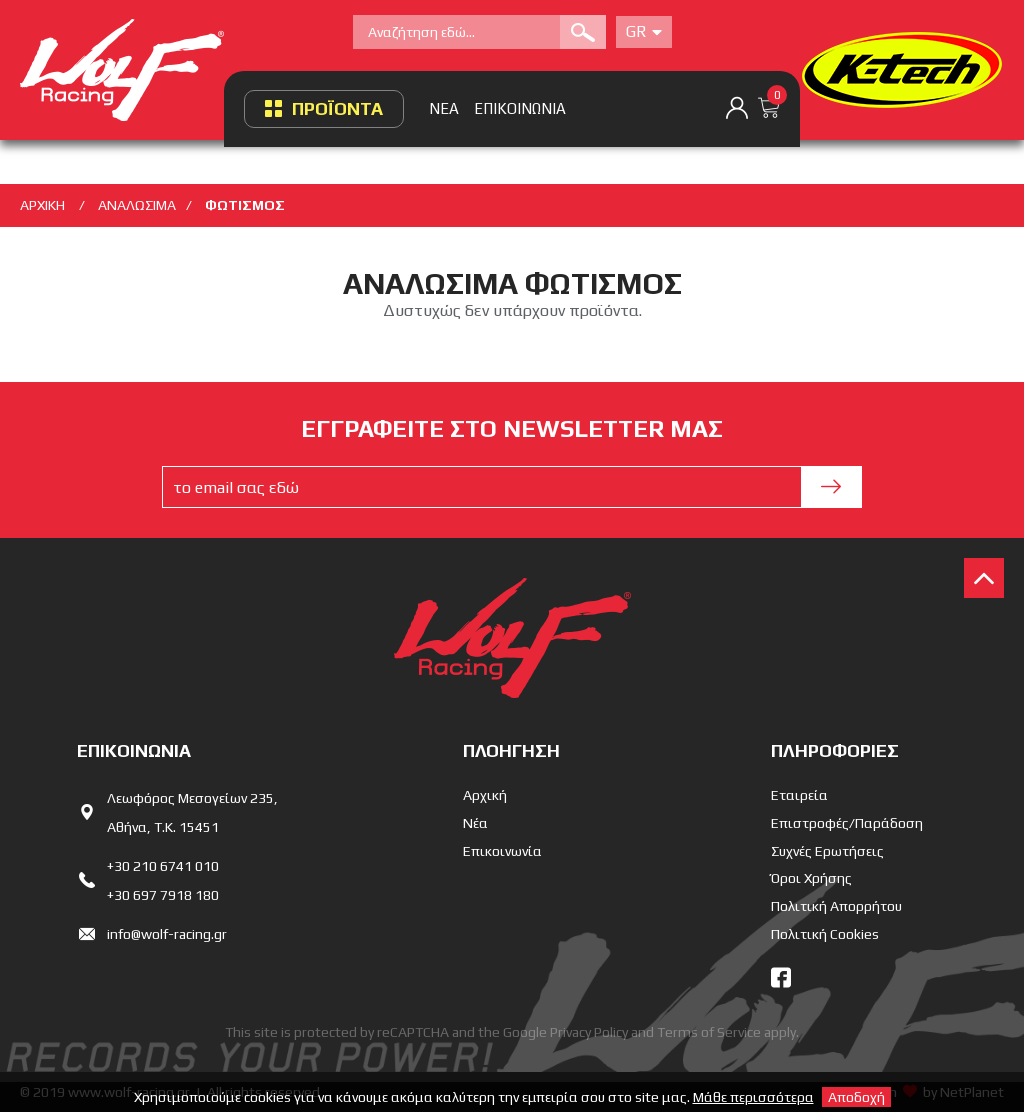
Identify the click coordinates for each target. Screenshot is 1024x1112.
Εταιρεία (799, 795)
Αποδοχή (856, 1097)
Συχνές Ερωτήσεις (827, 851)
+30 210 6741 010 (163, 866)
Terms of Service (709, 1032)
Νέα (475, 823)
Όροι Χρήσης (811, 878)
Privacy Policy (589, 1032)
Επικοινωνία (502, 851)
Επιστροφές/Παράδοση (847, 823)
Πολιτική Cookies (825, 934)
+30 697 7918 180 (163, 895)
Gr (644, 31)
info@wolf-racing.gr (167, 934)
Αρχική (485, 795)
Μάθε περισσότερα (753, 1097)
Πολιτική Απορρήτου (836, 906)
